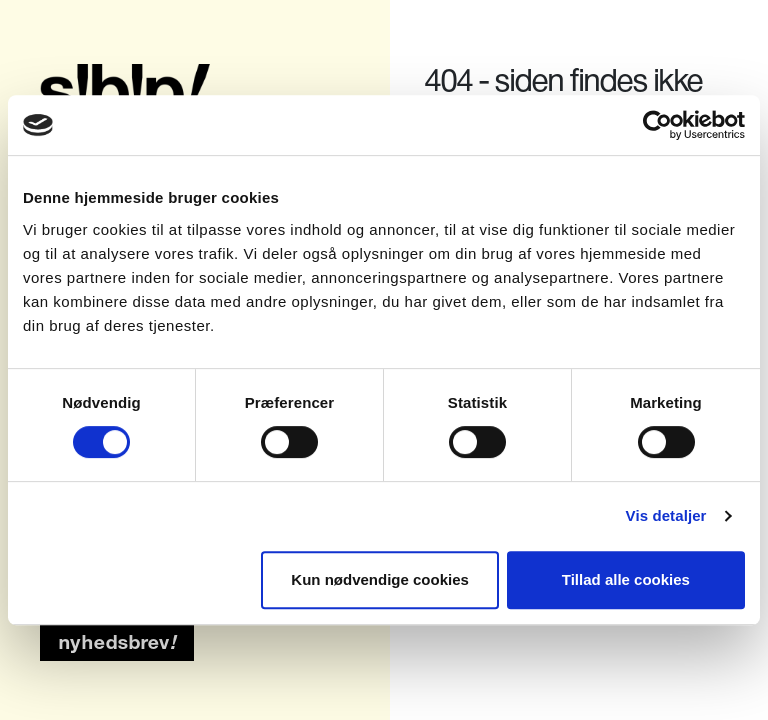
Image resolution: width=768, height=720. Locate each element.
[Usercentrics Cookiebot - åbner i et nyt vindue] (657, 125)
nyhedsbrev (117, 642)
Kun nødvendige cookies (380, 579)
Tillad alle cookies (626, 579)
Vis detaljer (666, 515)
